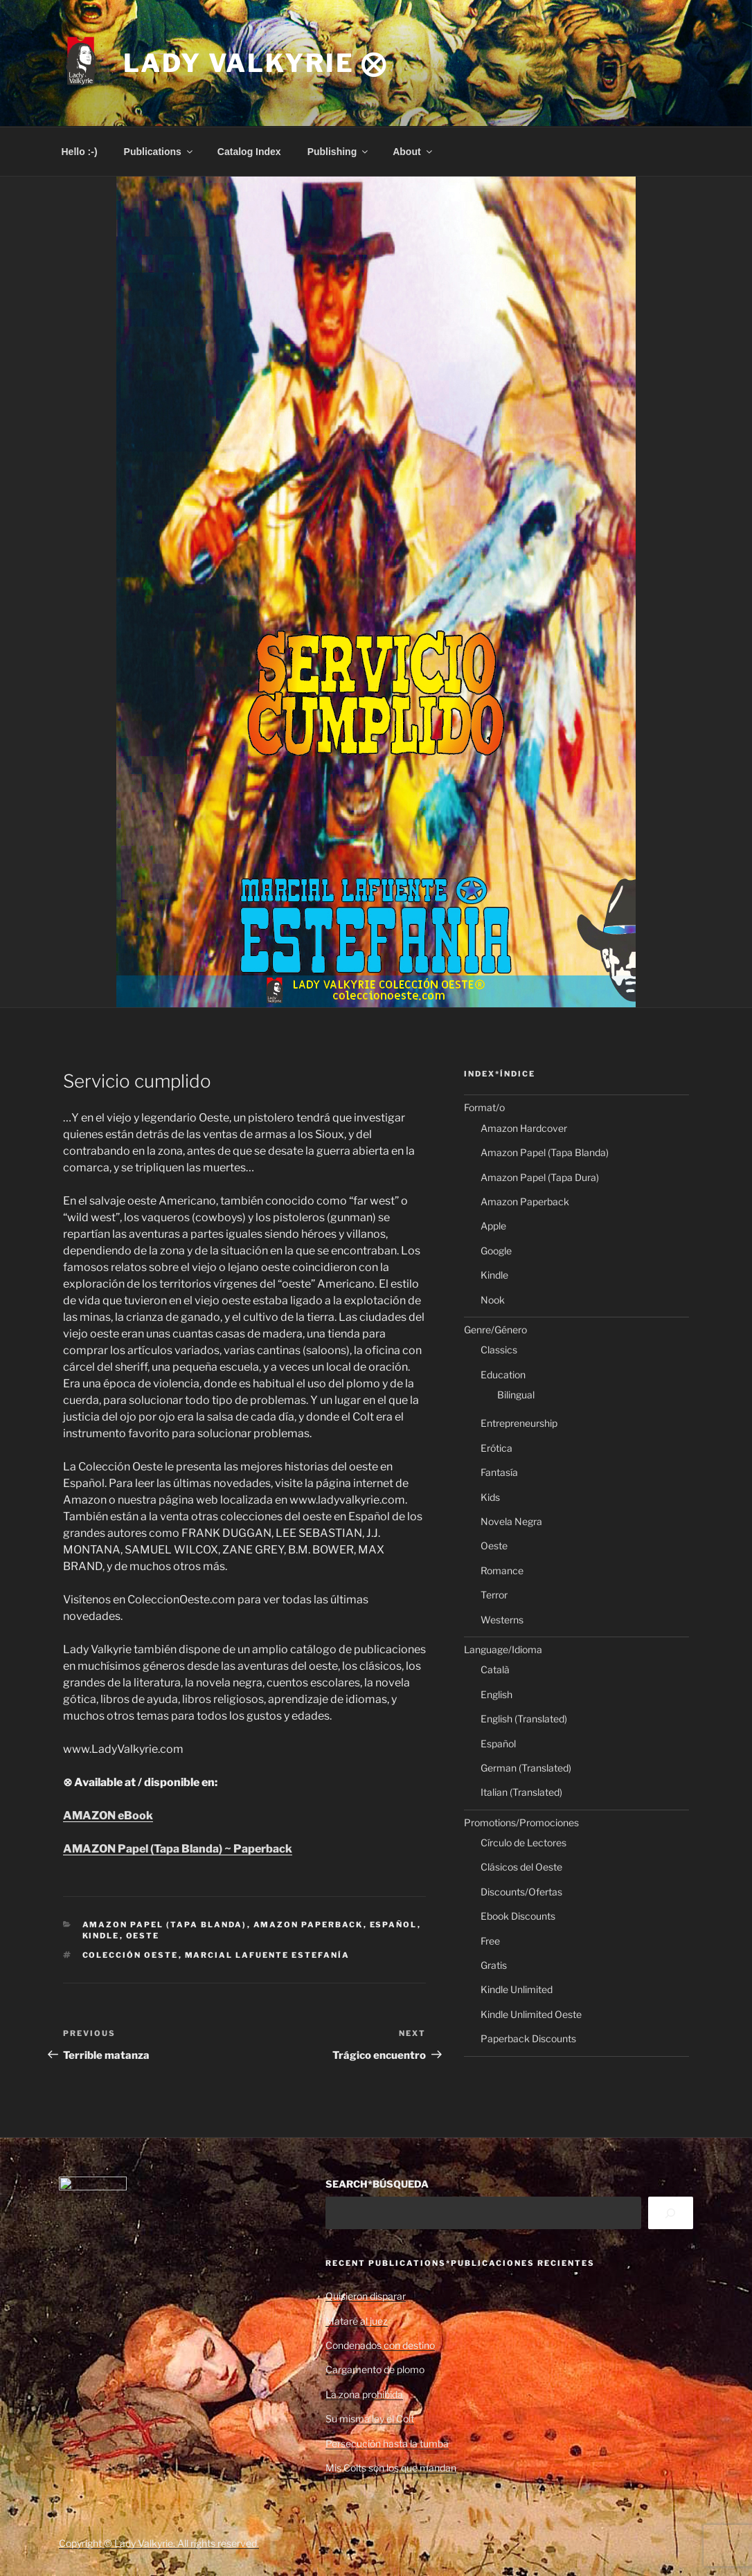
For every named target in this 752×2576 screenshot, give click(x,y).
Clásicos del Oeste (521, 1867)
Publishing (338, 151)
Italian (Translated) (521, 1792)
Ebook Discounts (518, 1916)
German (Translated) (526, 1768)
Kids (490, 1497)
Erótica (496, 1448)
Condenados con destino (380, 2345)
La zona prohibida (364, 2394)
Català (495, 1669)
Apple (493, 1226)
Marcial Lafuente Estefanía (267, 1955)
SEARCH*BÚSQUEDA (377, 2184)
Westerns (502, 1619)
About (413, 151)
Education (503, 1374)
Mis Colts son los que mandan (390, 2468)
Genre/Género (495, 1329)
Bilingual (516, 1394)
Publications (159, 151)
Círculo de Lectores (523, 1842)
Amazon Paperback (308, 1924)
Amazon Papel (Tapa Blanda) (164, 1924)
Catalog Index (249, 151)
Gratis (494, 1965)
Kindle (101, 1935)
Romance (502, 1570)
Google (496, 1251)
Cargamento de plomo (374, 2369)
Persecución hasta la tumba (387, 2443)
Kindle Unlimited (517, 1989)
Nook (493, 1300)
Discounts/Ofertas (521, 1892)
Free (490, 1941)
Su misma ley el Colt (369, 2418)
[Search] (670, 2213)
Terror (494, 1595)
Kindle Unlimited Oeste (531, 2014)
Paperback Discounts (528, 2038)
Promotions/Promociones (521, 1822)
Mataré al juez (356, 2321)
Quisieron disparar (365, 2296)
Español (394, 1924)
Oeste (143, 1935)
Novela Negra (511, 1521)
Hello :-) (80, 151)
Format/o (484, 1107)
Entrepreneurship (519, 1423)
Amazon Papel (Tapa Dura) (540, 1177)
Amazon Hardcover (524, 1128)
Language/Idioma (503, 1649)
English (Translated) (524, 1718)
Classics (499, 1349)
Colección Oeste (130, 1955)
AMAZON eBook (108, 1815)
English (496, 1694)
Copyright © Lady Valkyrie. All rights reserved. (159, 2543)
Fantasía (499, 1472)
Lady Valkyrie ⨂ (255, 63)
